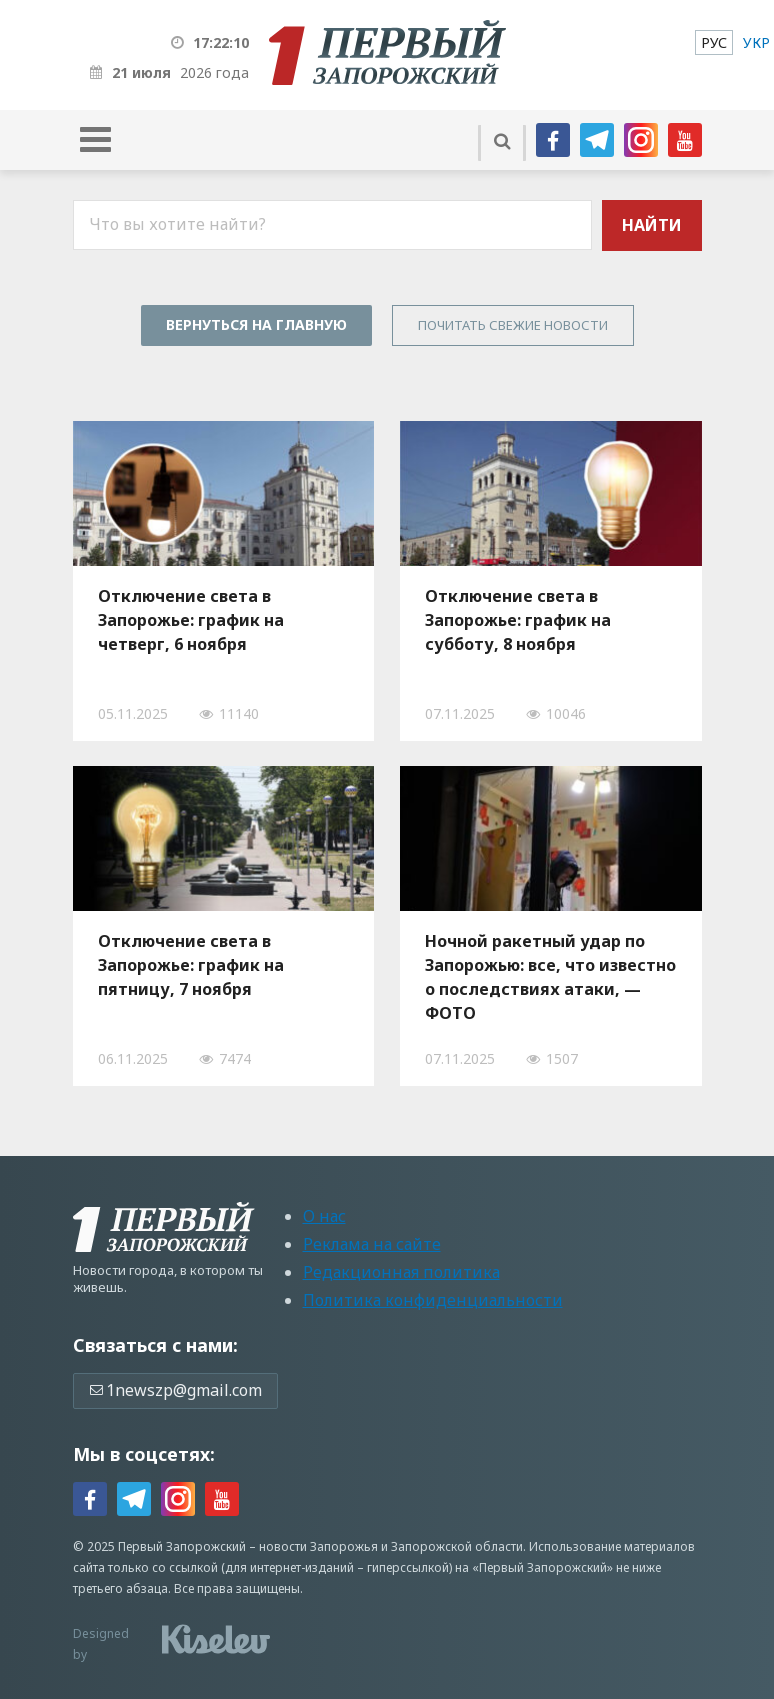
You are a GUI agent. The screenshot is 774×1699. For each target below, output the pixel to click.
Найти (652, 225)
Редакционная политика (401, 1272)
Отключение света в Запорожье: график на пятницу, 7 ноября (191, 965)
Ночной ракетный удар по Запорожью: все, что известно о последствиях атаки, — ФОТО (550, 977)
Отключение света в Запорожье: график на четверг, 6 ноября (191, 620)
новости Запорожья (318, 1546)
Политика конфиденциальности (433, 1300)
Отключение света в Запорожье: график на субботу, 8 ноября (518, 620)
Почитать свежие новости (513, 325)
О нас (324, 1216)
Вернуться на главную (256, 324)
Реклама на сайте (372, 1244)
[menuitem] (714, 42)
